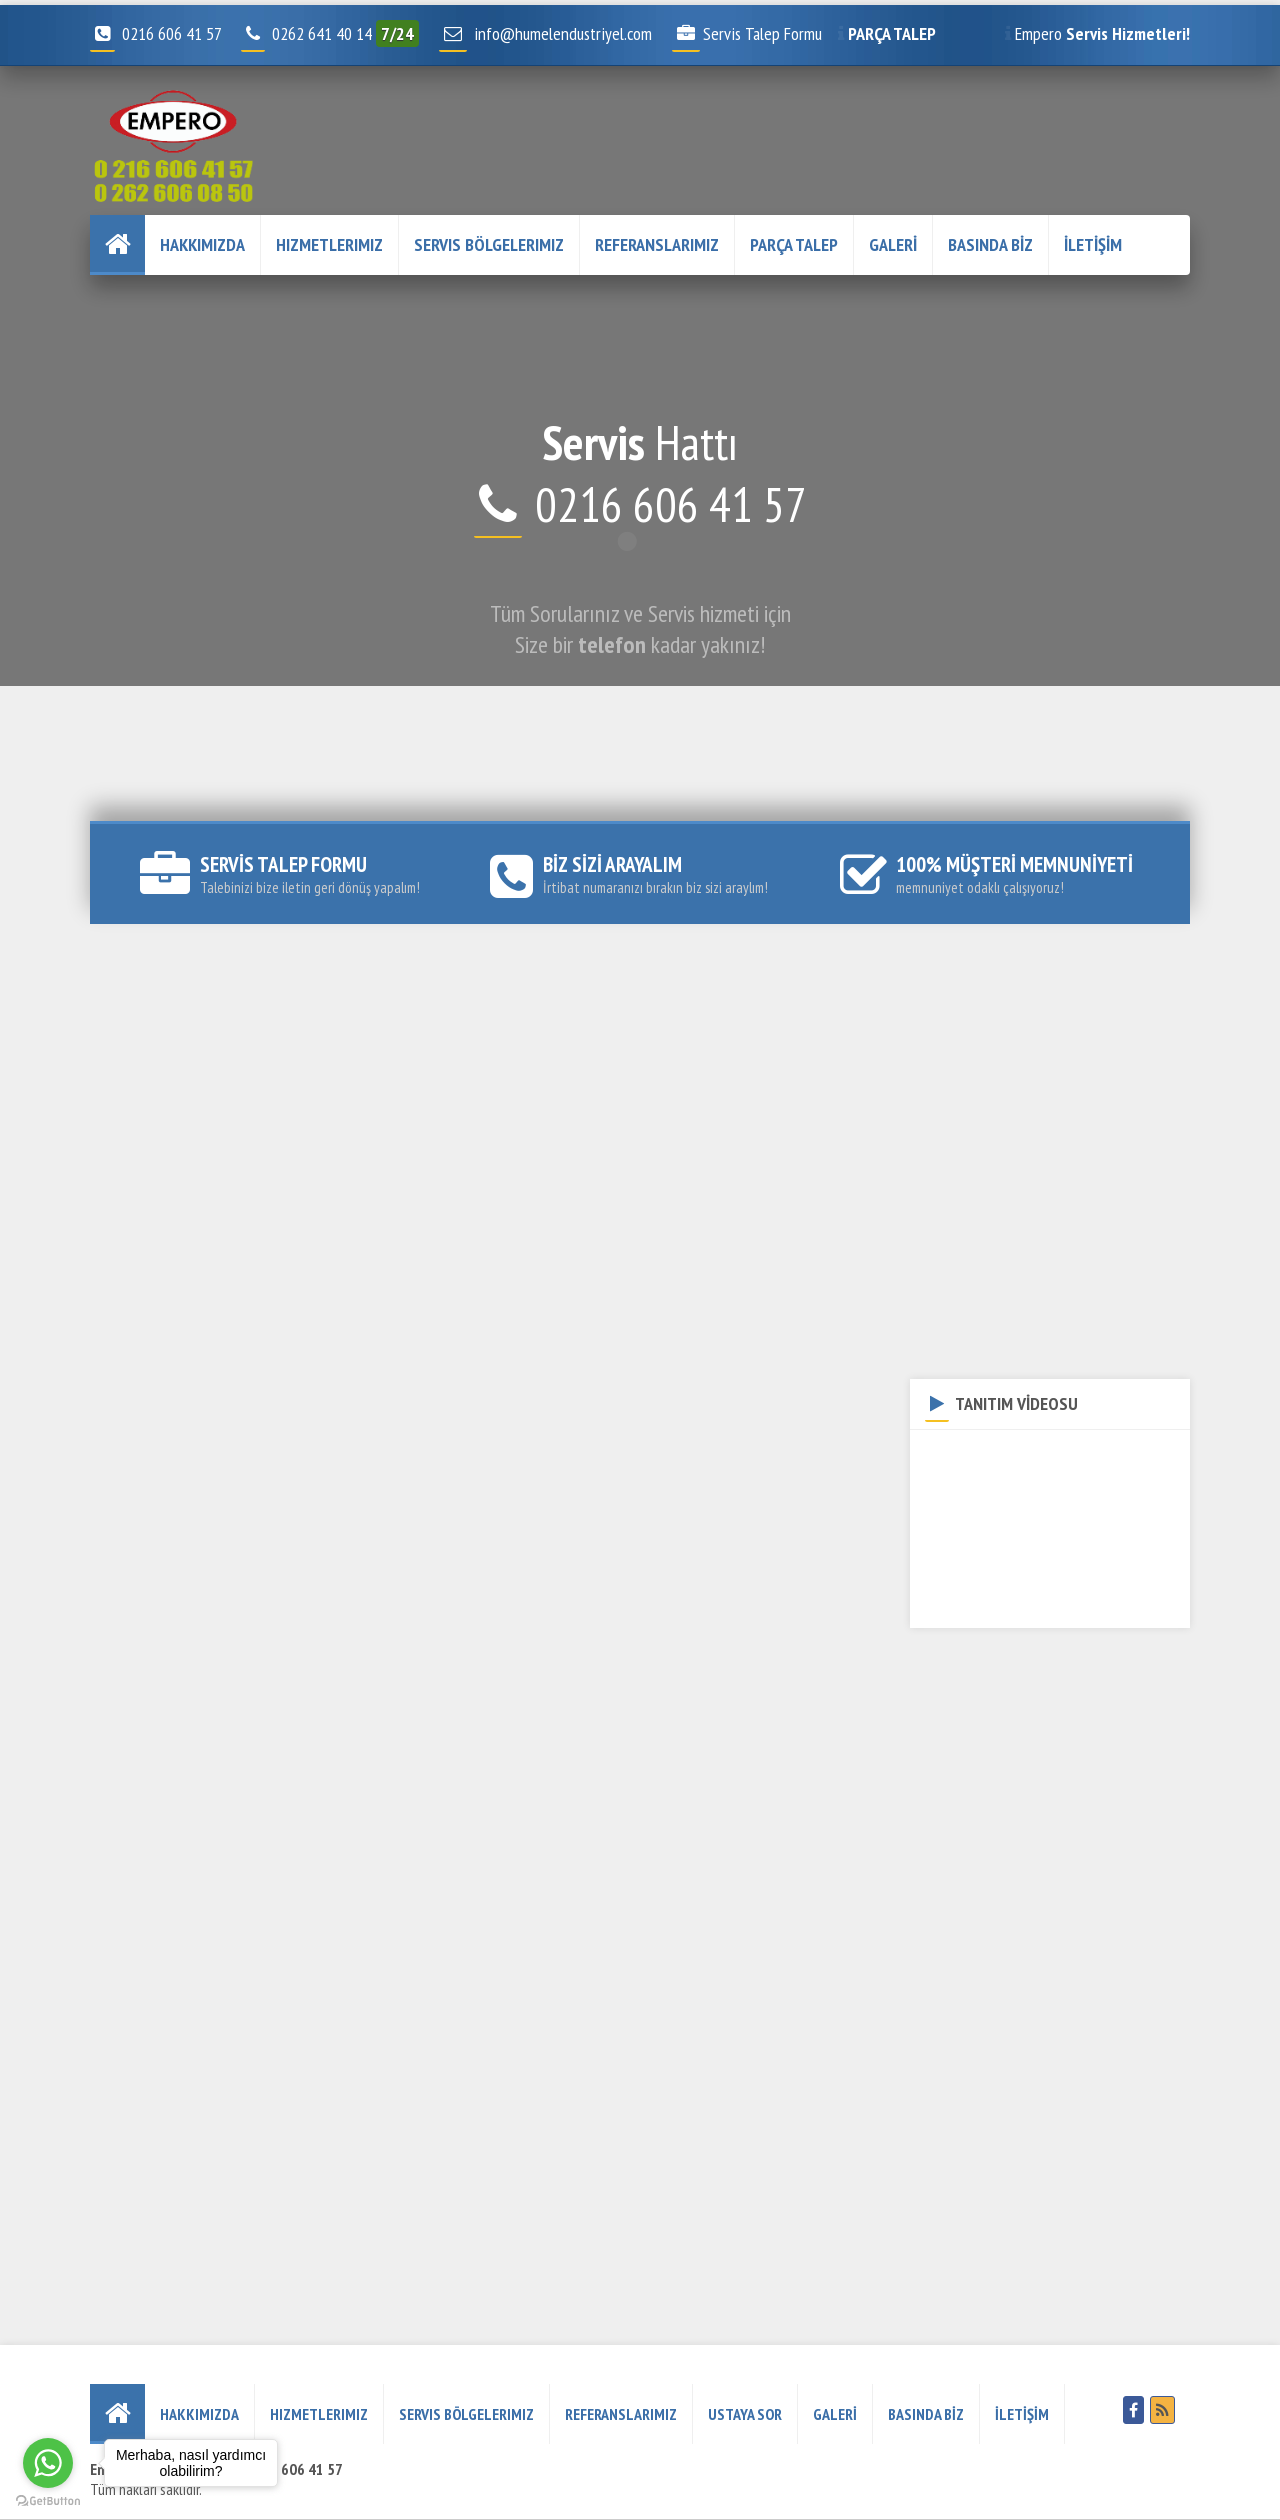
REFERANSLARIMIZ (657, 244)
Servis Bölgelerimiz (489, 244)
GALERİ (893, 244)
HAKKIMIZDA (202, 244)
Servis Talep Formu (747, 33)
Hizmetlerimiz (329, 244)
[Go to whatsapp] (48, 2463)
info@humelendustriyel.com (563, 33)
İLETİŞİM (1093, 244)
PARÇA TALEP (794, 244)
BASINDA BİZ (990, 244)
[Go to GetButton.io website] (48, 2500)
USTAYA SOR (745, 2414)
